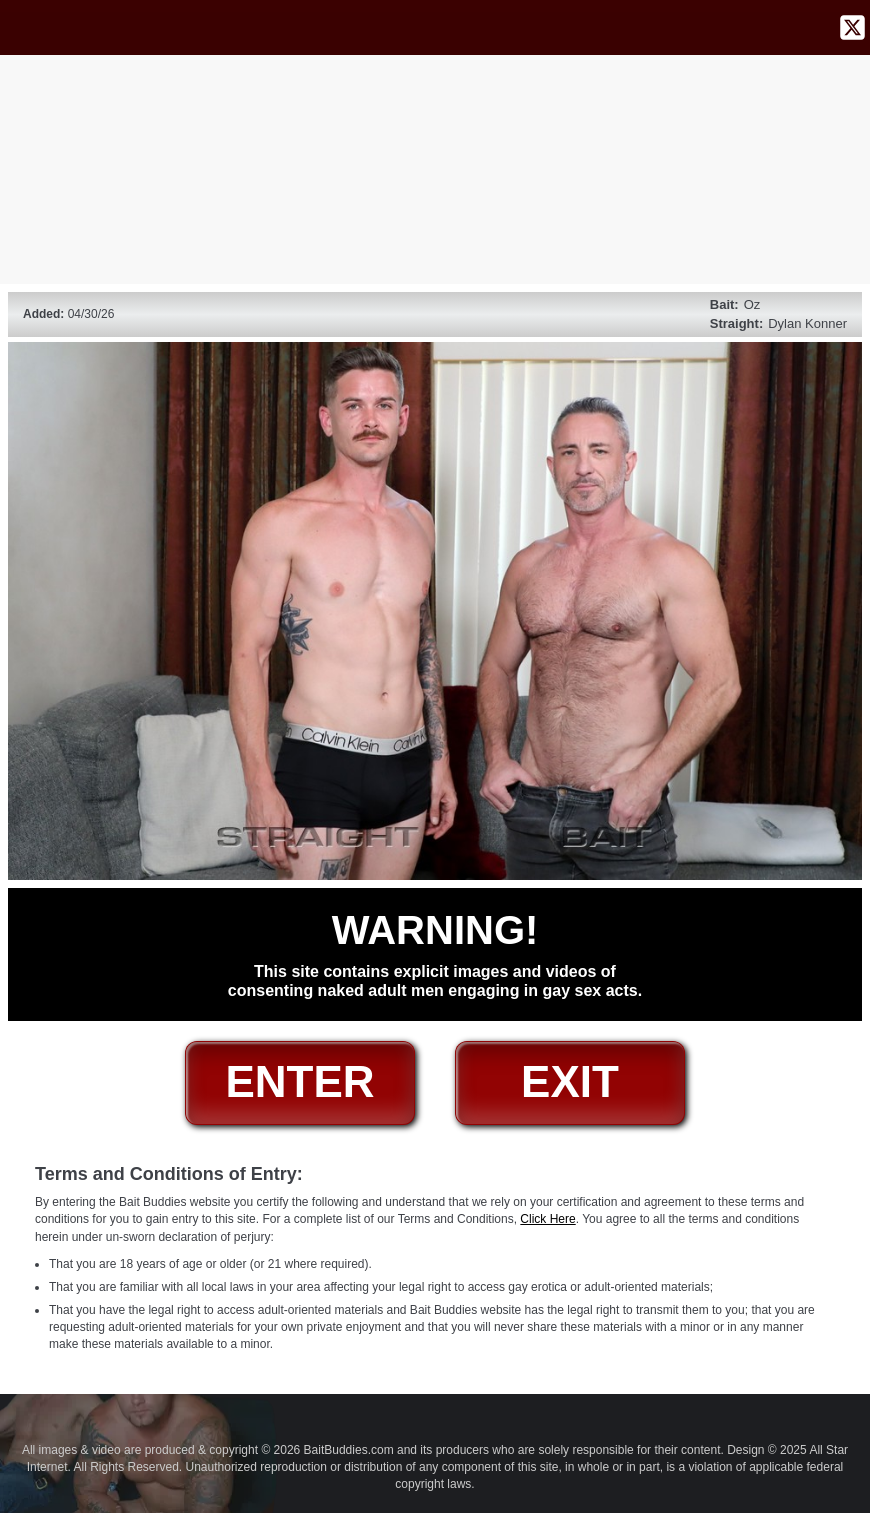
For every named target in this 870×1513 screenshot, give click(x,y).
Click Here (547, 1219)
